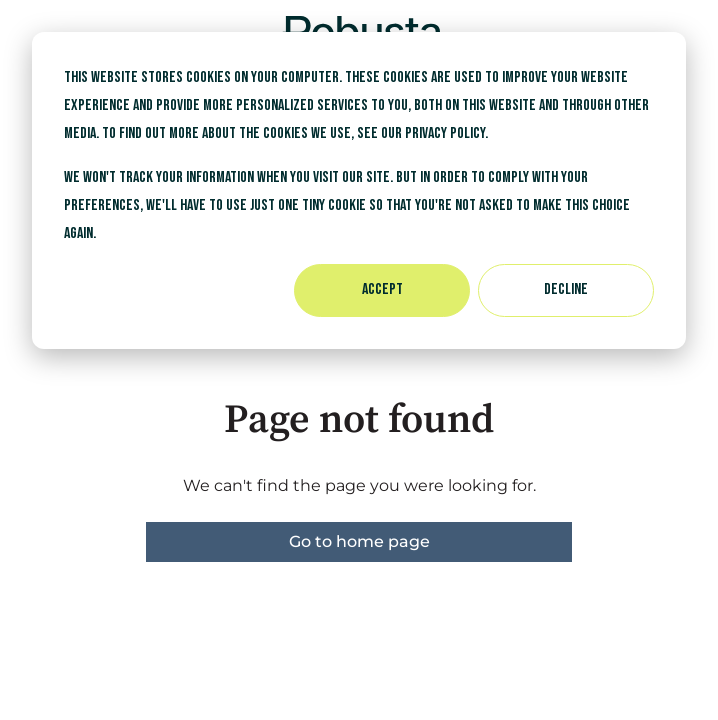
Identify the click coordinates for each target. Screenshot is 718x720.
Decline (566, 289)
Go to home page (359, 541)
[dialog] (359, 190)
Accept (382, 289)
